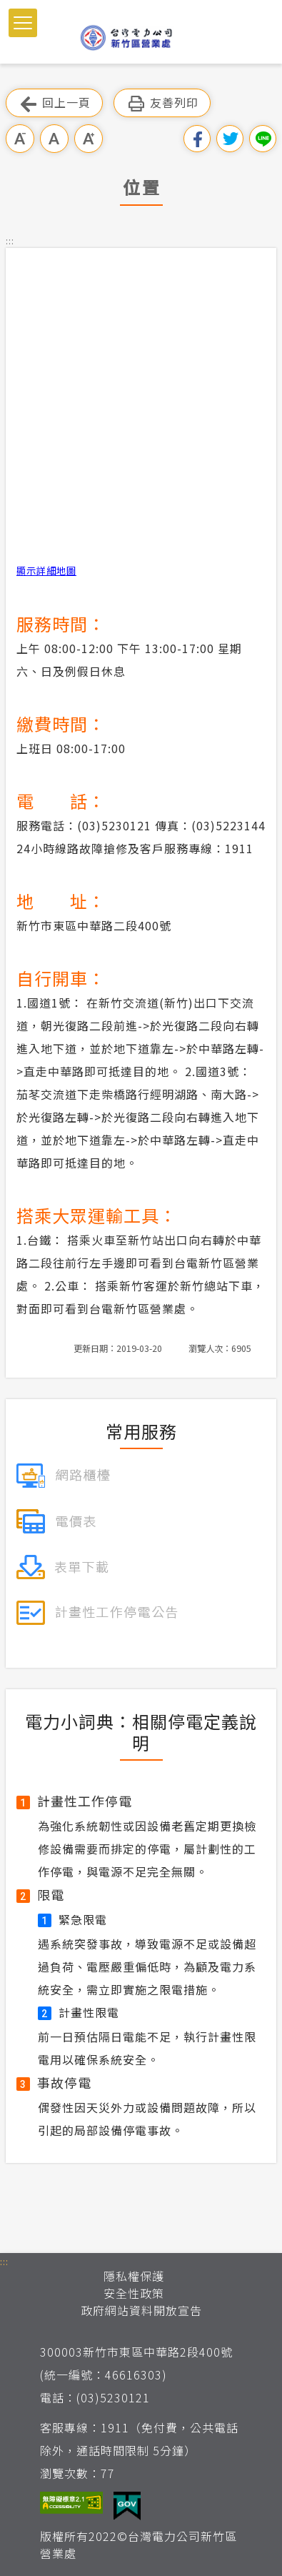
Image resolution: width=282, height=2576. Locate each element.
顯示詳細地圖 (46, 570)
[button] (23, 23)
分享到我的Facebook (197, 138)
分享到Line (262, 138)
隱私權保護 (134, 2275)
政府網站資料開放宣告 (141, 2310)
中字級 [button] (54, 138)
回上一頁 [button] (54, 103)
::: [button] (10, 240)
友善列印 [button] (162, 103)
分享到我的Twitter (229, 138)
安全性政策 (134, 2293)
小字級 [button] (20, 138)
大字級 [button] (88, 138)
